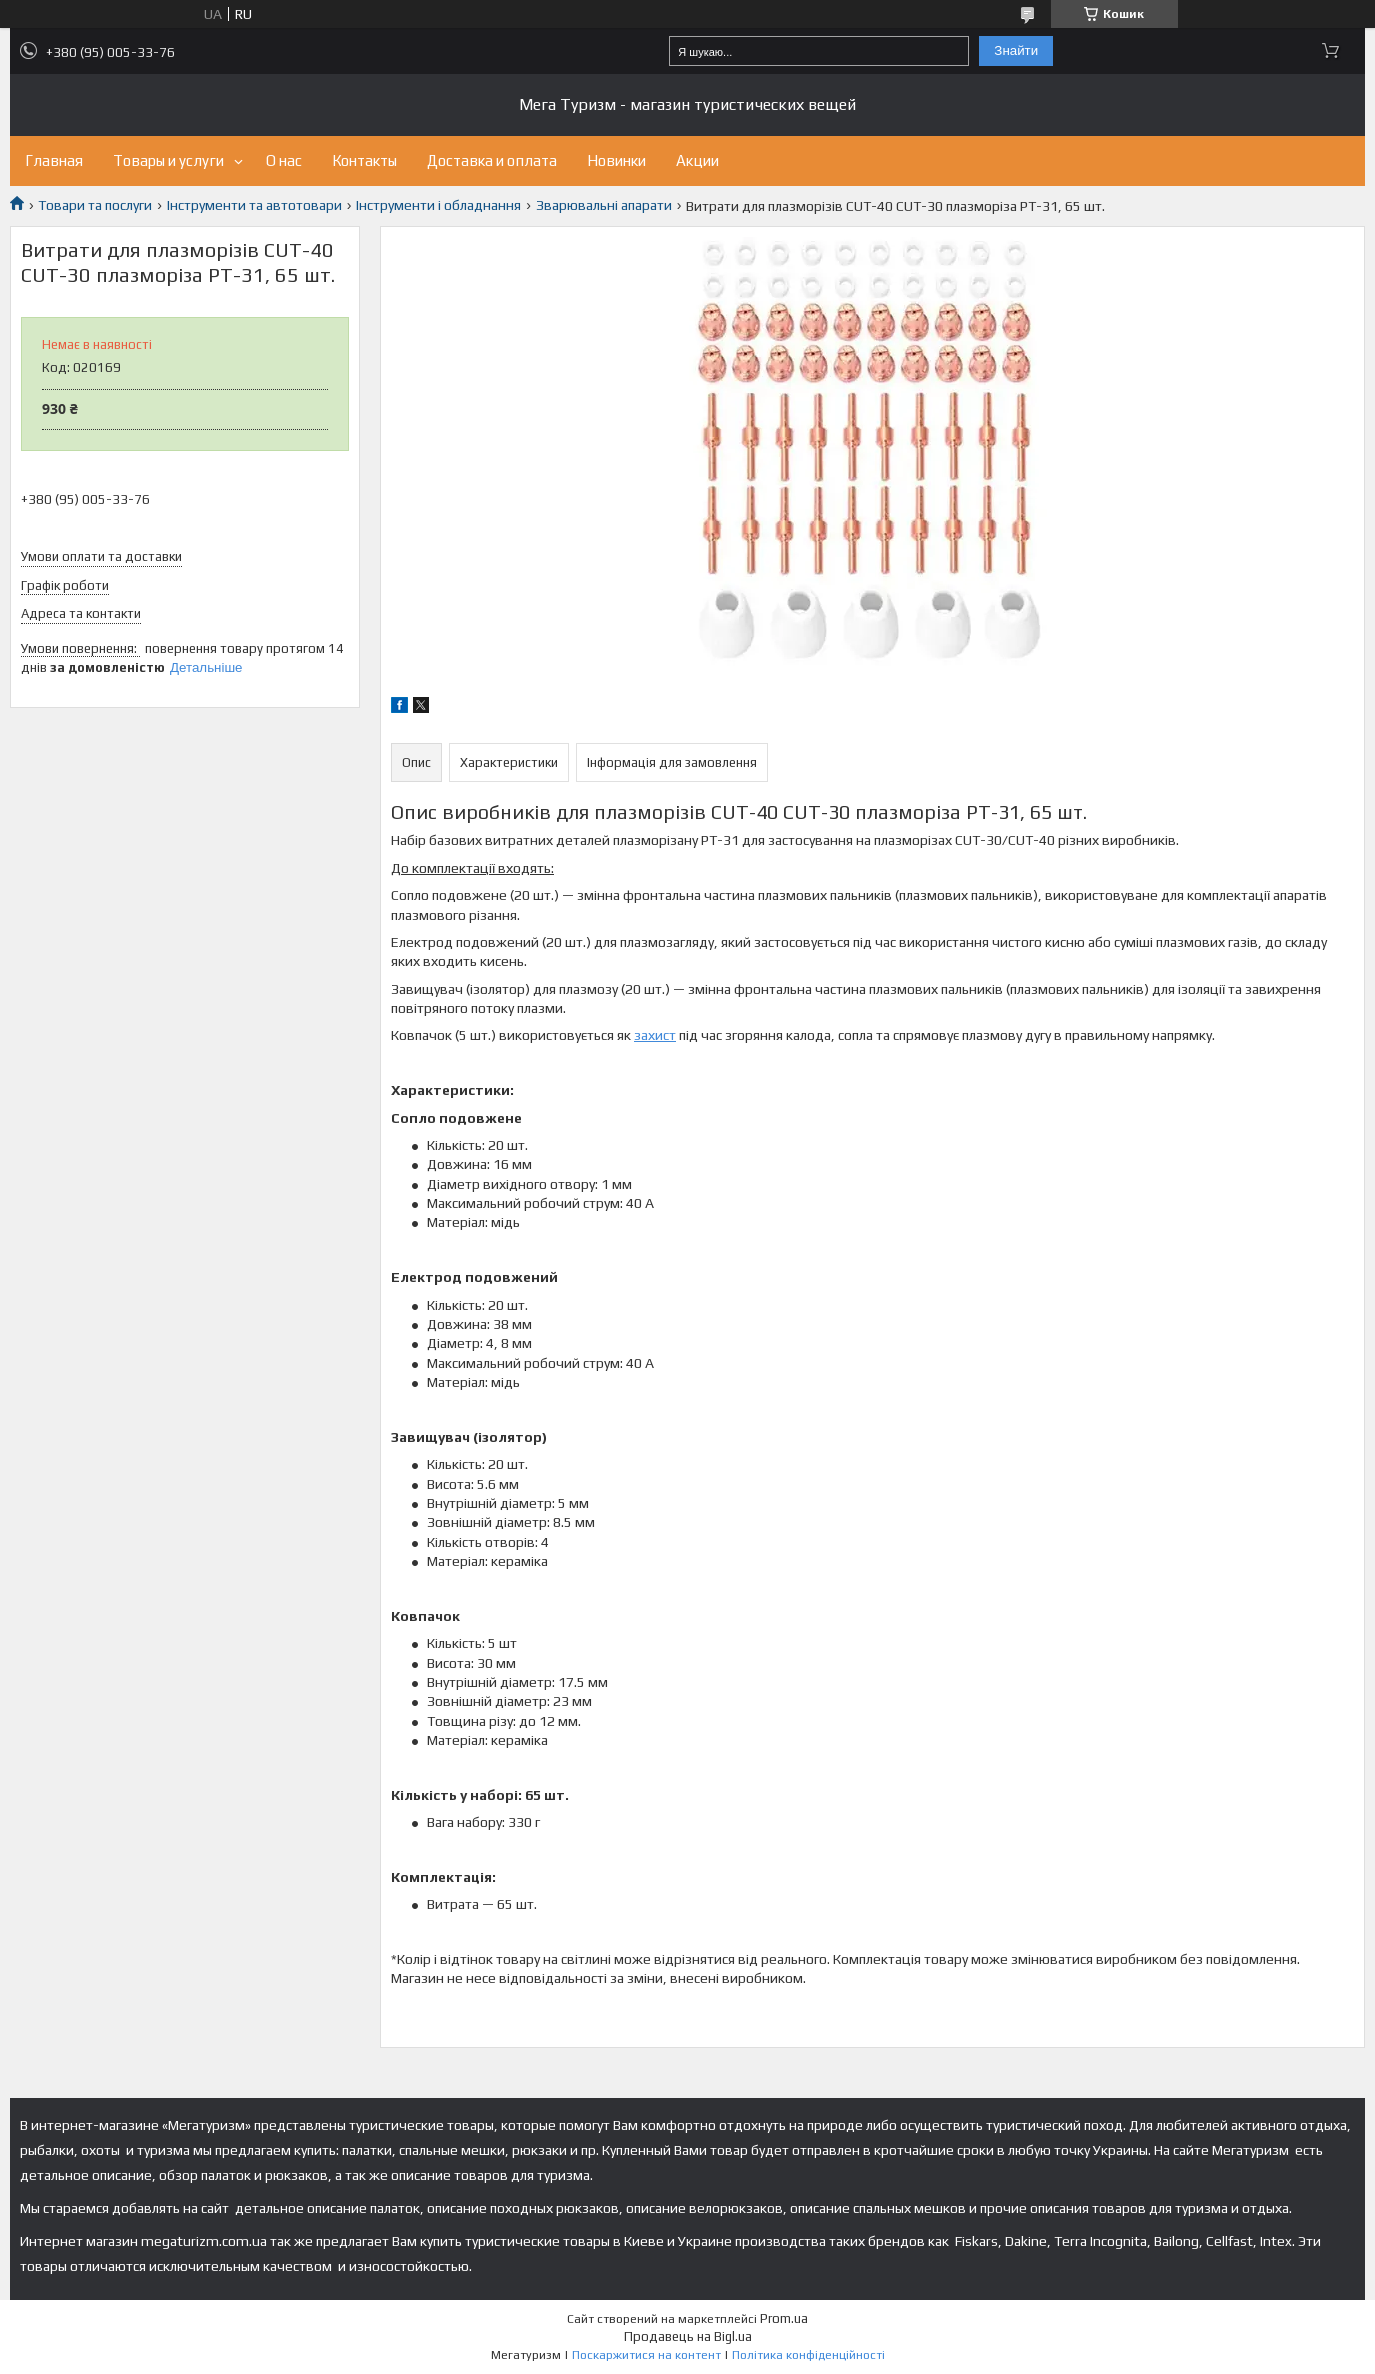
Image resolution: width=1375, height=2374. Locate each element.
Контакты (364, 160)
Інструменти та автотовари (254, 205)
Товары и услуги (168, 160)
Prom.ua (784, 2318)
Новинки (616, 160)
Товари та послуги (95, 205)
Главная (54, 160)
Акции (697, 160)
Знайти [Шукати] (1016, 50)
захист (655, 1035)
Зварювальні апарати (604, 205)
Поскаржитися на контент (646, 2355)
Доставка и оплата (492, 160)
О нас (284, 160)
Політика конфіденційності (808, 2355)
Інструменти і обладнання (438, 205)
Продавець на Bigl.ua (688, 2336)
